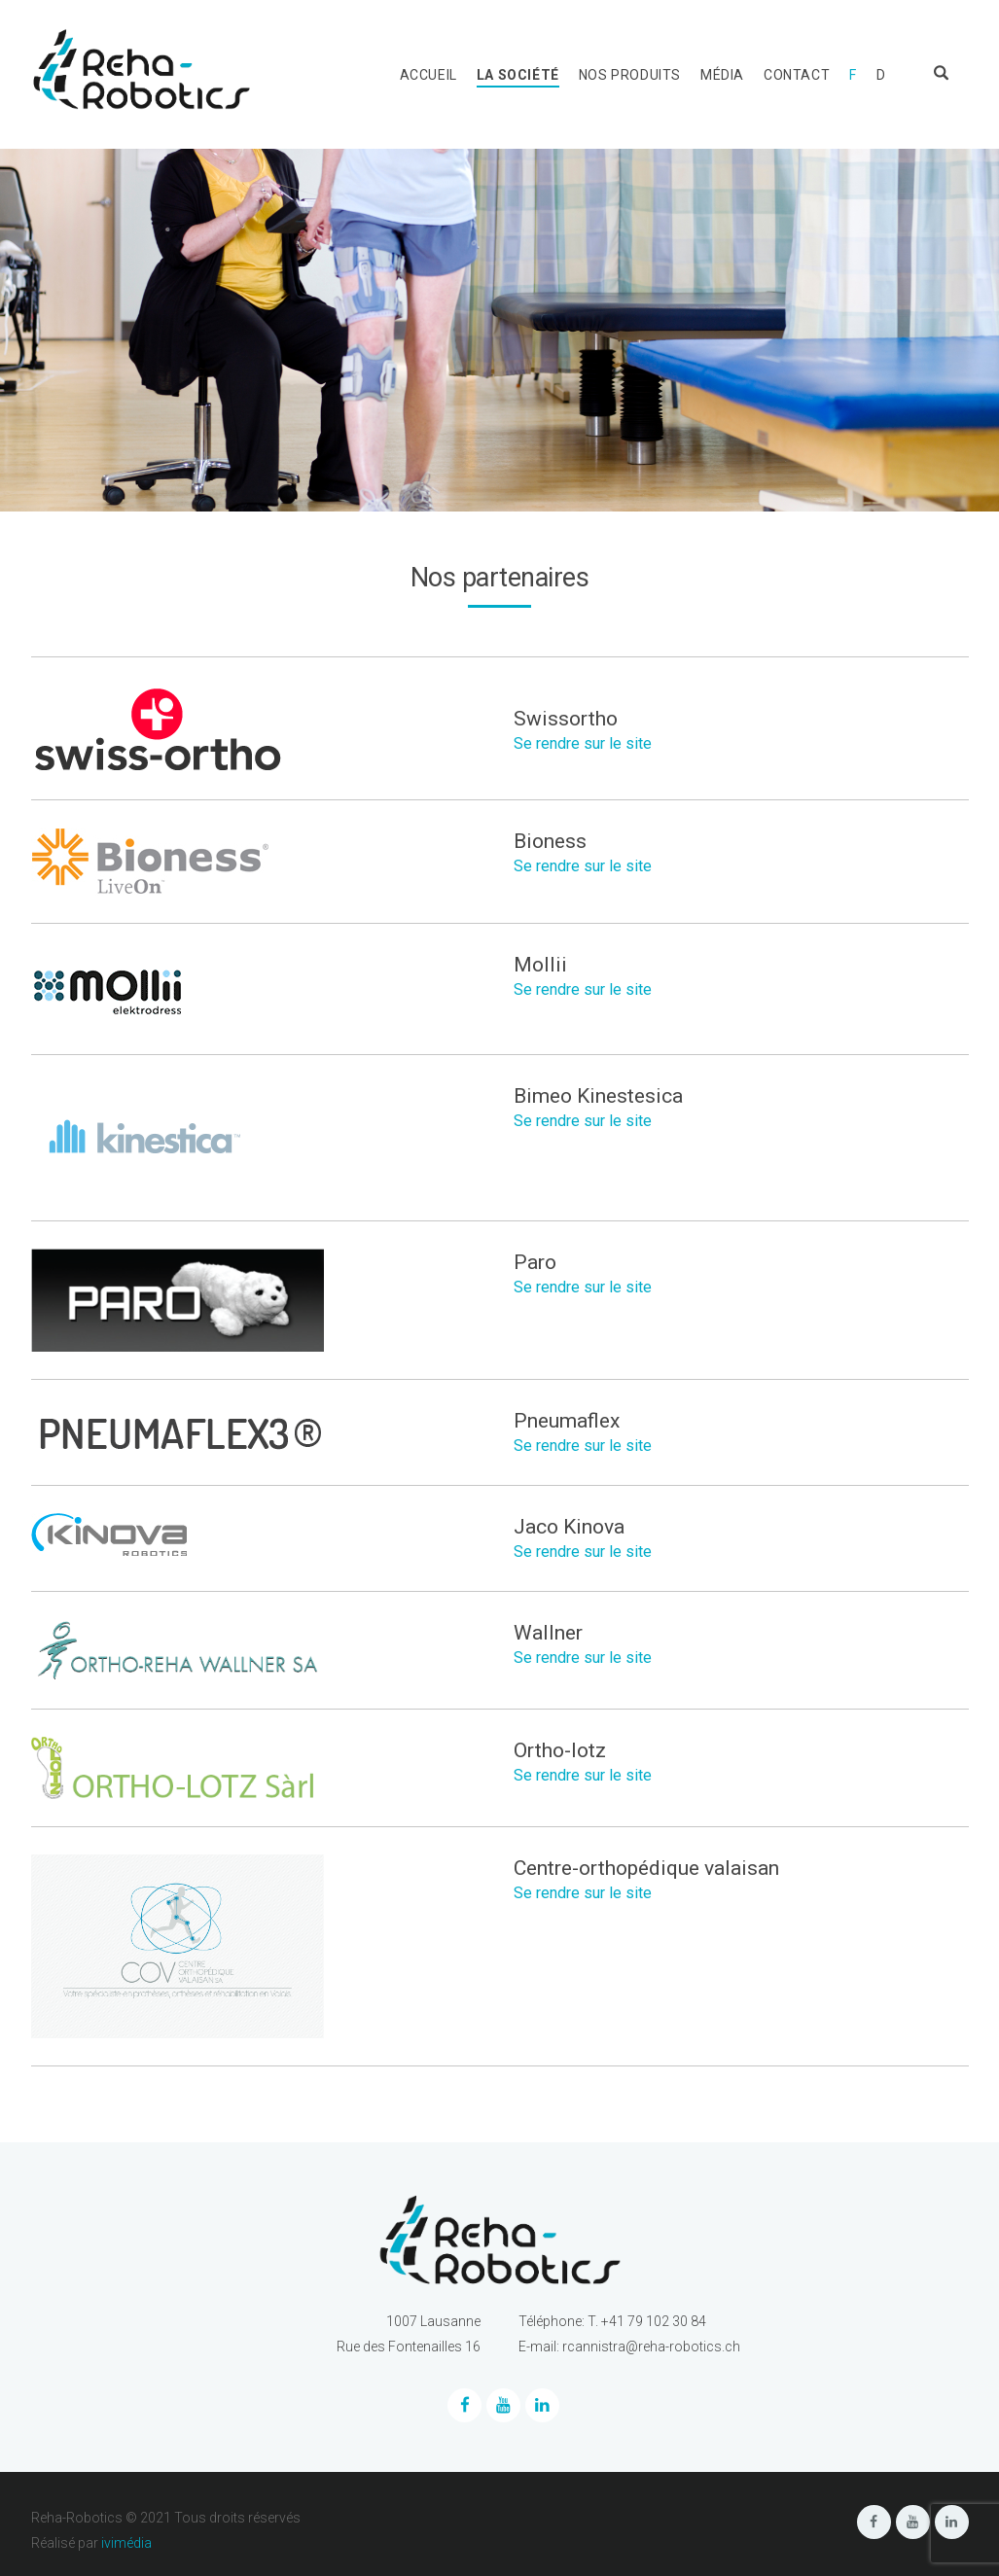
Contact (797, 75)
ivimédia (126, 2543)
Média (722, 75)
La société (518, 75)
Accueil (428, 75)
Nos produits (630, 75)
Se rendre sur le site (583, 743)
